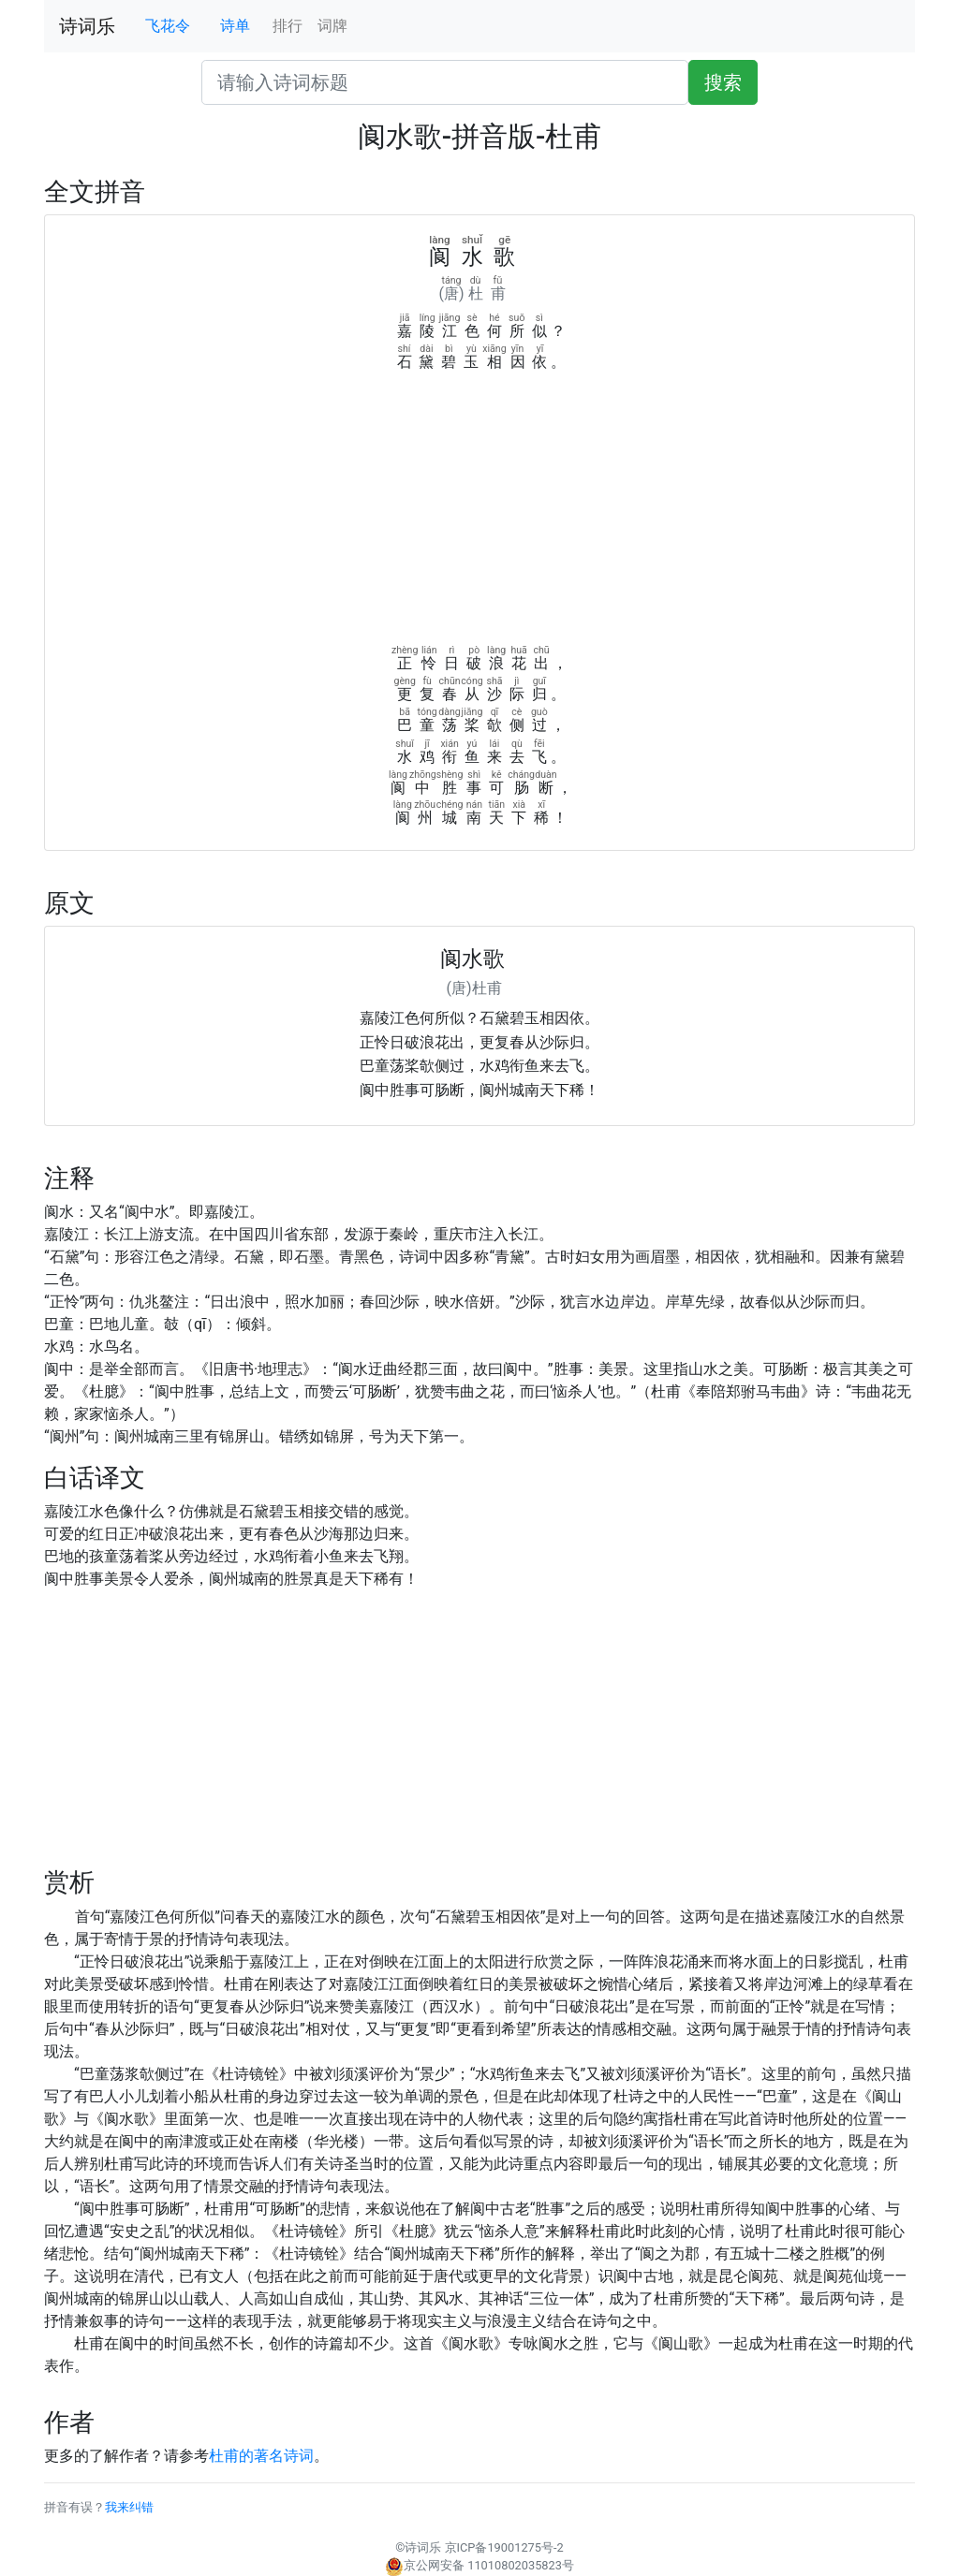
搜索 (723, 82)
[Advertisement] (479, 514)
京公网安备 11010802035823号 (479, 2565)
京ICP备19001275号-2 (504, 2547)
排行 (287, 26)
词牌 (332, 26)
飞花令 (167, 26)
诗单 (235, 26)
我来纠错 (129, 2507)
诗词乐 (87, 26)
